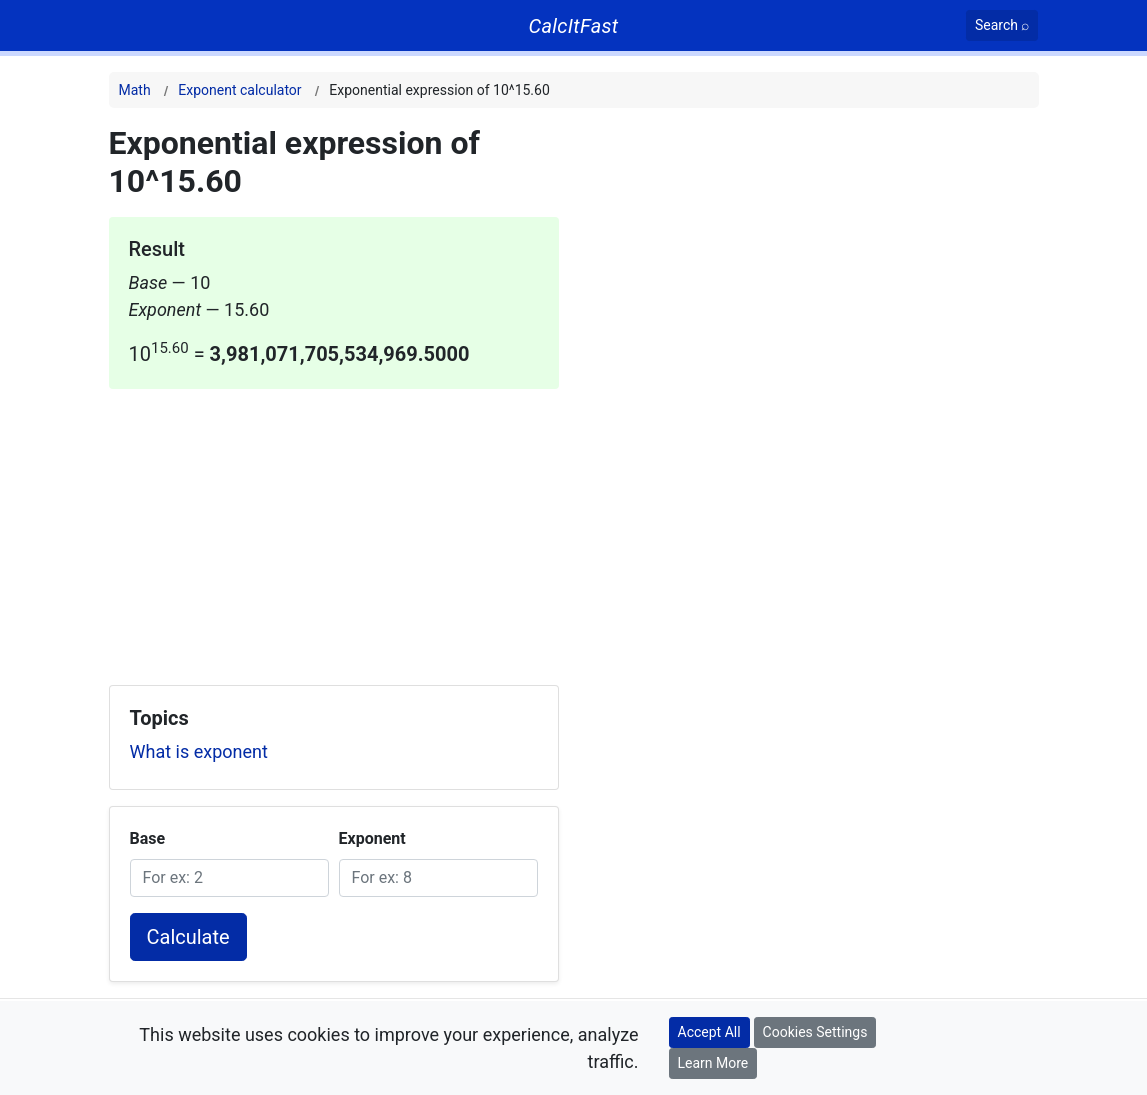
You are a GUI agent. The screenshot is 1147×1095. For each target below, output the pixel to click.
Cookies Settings (815, 1032)
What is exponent (199, 751)
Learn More (713, 1063)
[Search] (1002, 25)
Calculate (188, 937)
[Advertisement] (334, 529)
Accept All (709, 1032)
